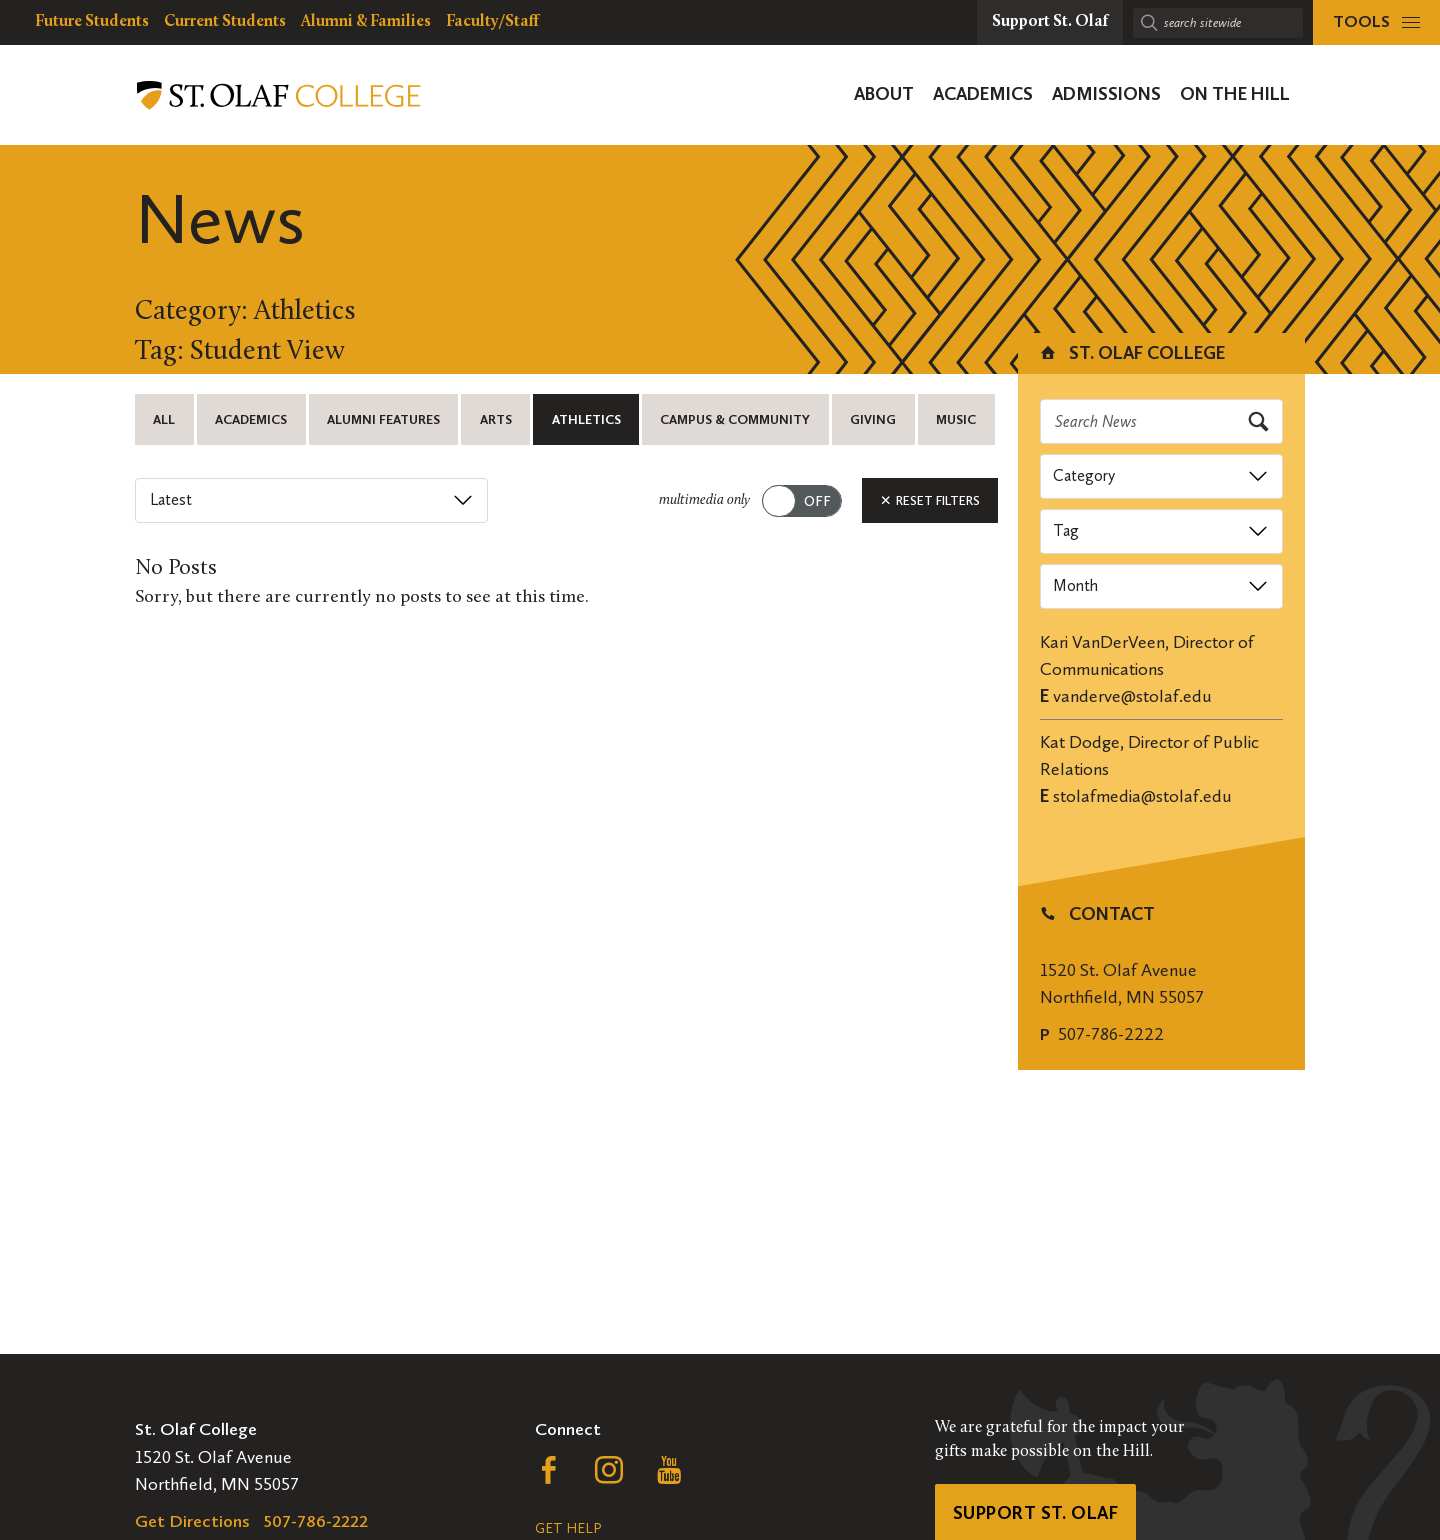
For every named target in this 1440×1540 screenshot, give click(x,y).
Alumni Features (383, 419)
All (164, 419)
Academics (251, 419)
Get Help (568, 1528)
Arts (496, 419)
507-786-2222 (1111, 1034)
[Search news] (1162, 421)
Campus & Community (735, 419)
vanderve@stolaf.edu (1132, 696)
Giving (873, 419)
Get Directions (192, 1521)
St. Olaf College (1131, 353)
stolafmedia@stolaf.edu (1142, 796)
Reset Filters (930, 500)
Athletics (586, 419)
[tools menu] (1376, 22)
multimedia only (704, 500)
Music (956, 419)
